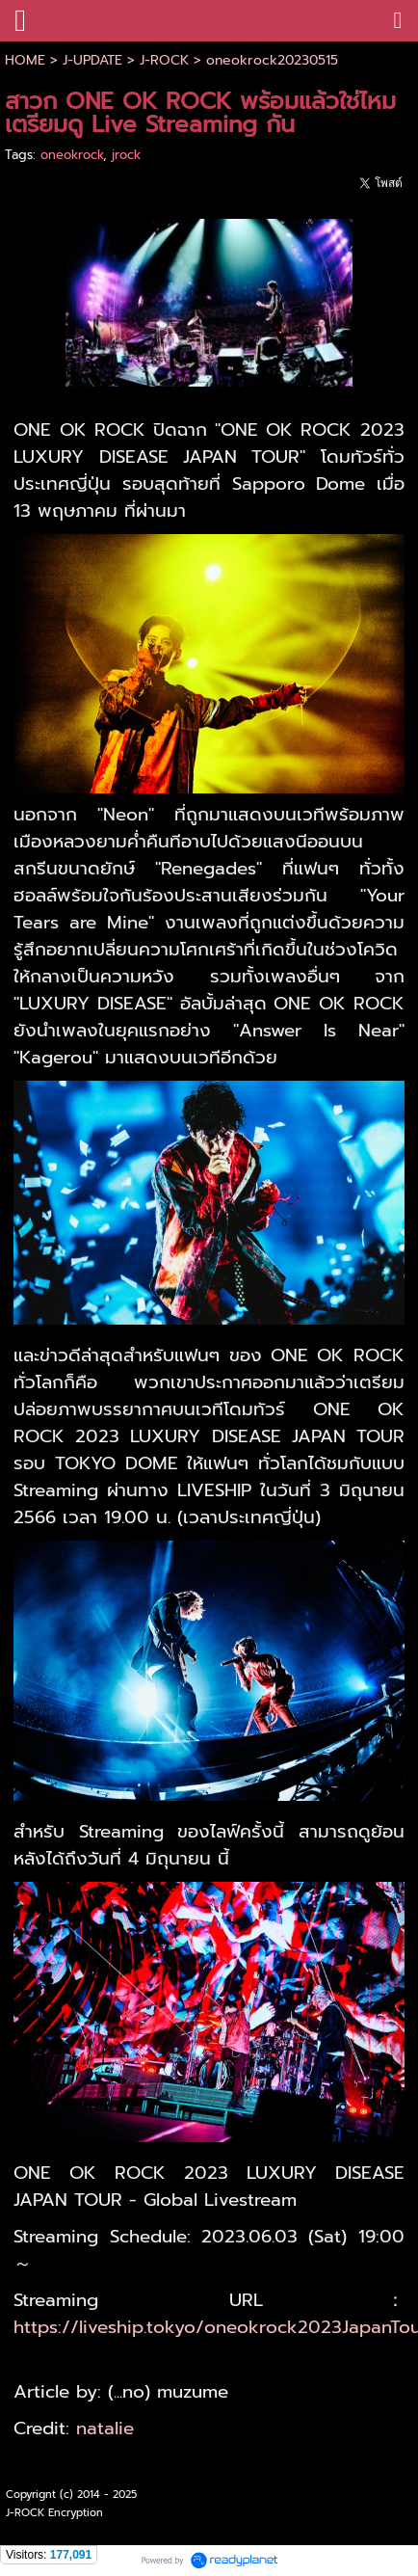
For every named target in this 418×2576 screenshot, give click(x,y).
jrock (126, 155)
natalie (105, 2428)
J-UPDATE (92, 60)
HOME (25, 60)
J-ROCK (164, 60)
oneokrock (71, 155)
